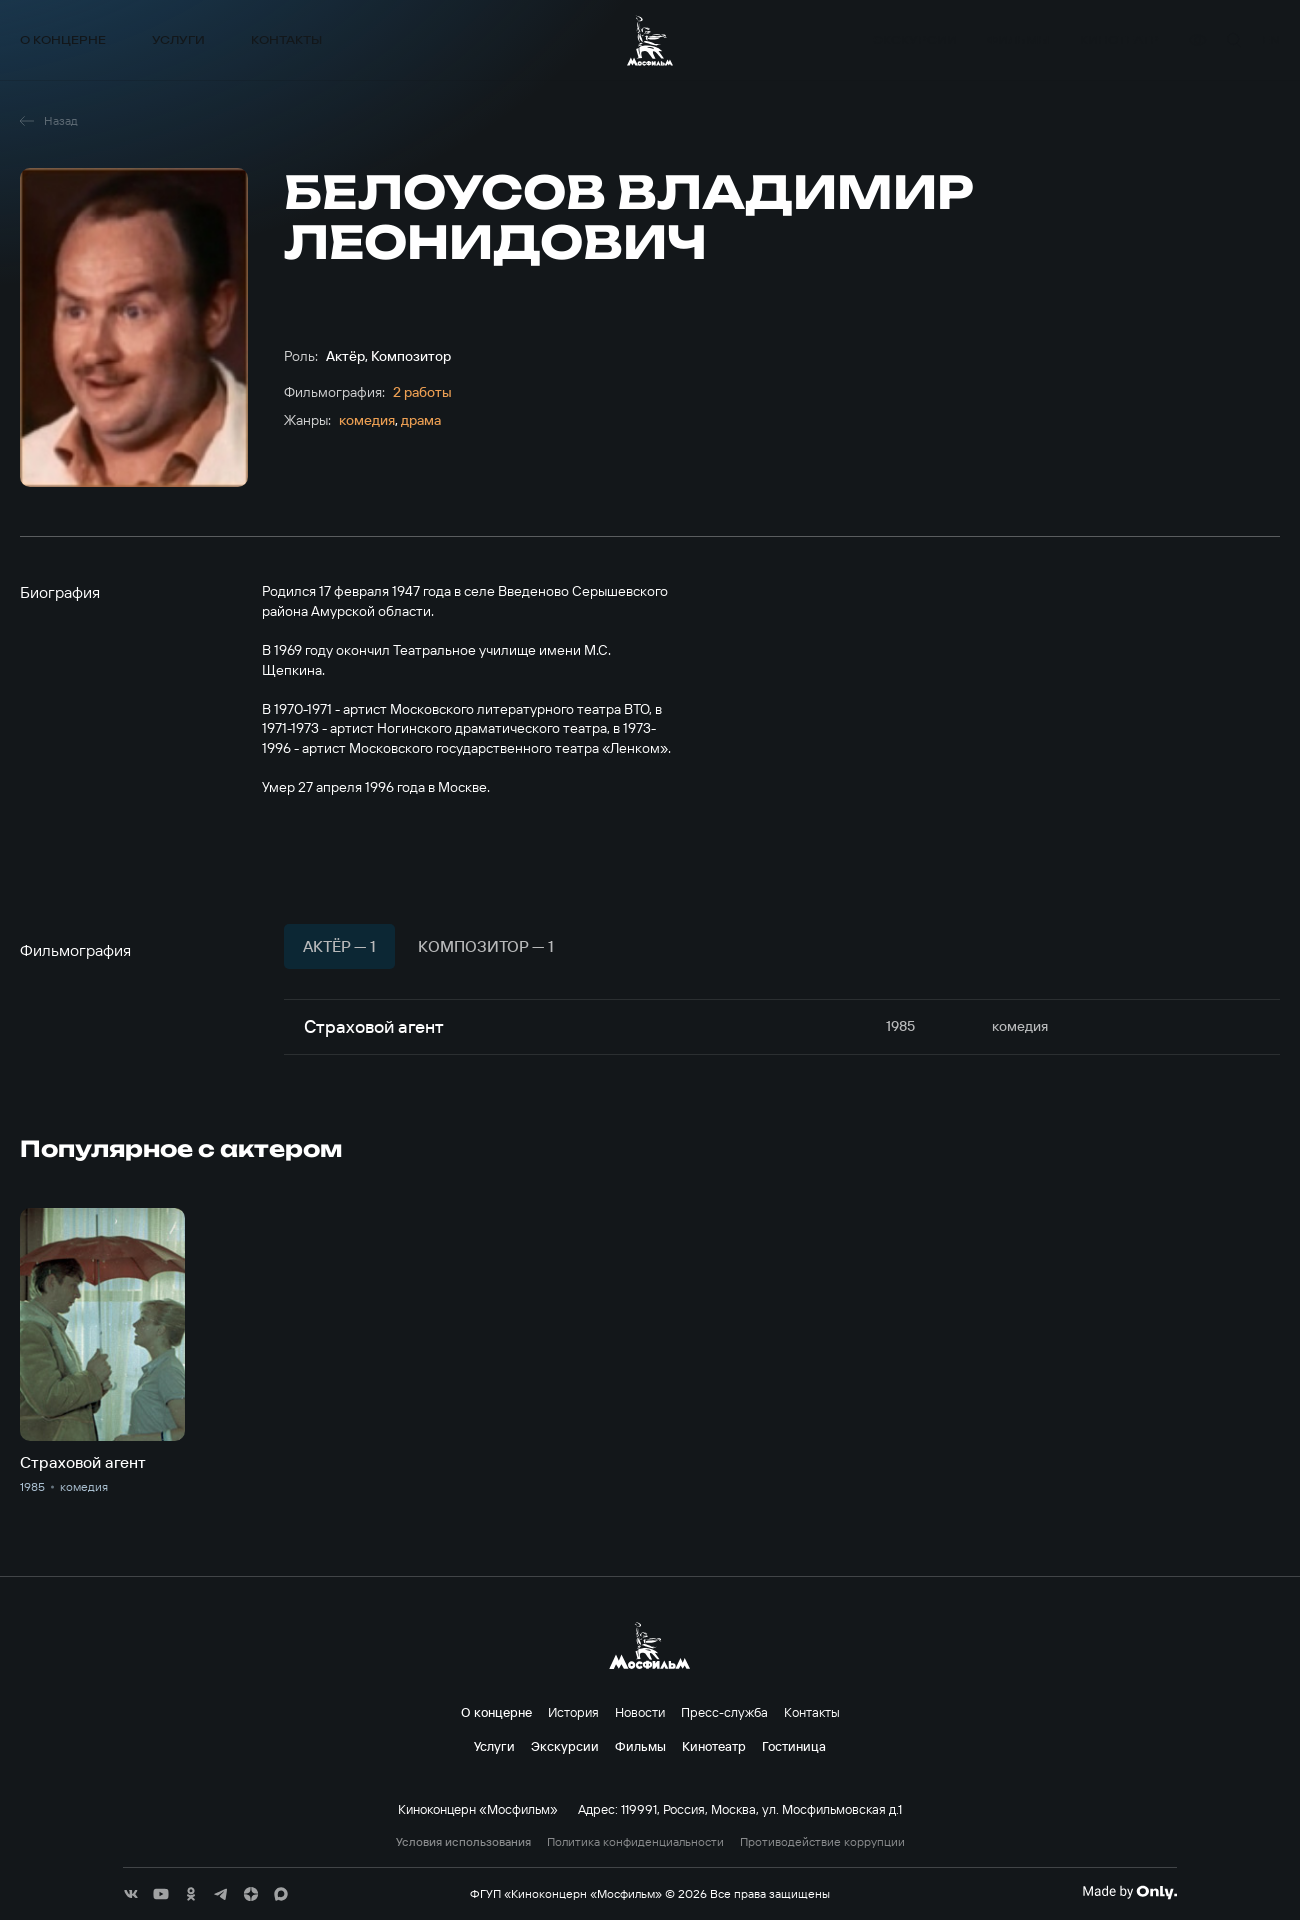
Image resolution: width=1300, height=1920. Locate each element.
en (1271, 40)
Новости (640, 1712)
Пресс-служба (724, 1712)
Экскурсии (915, 40)
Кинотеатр (1119, 40)
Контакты (286, 40)
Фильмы (1018, 40)
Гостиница (794, 1746)
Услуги (178, 40)
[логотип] (650, 40)
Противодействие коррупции (822, 1842)
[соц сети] (131, 1894)
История (573, 1712)
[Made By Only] (1129, 1892)
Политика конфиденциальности (635, 1842)
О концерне (63, 40)
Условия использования (463, 1842)
